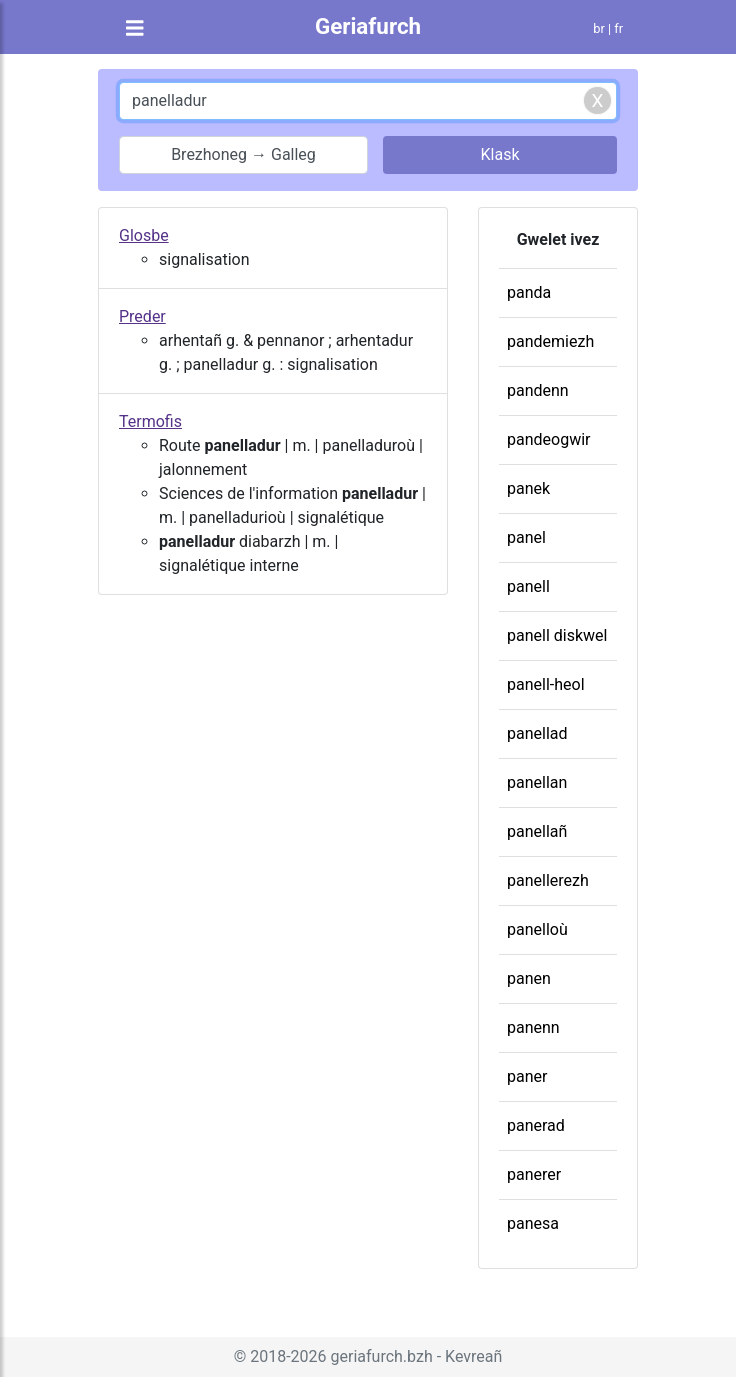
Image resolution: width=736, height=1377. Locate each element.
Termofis (150, 421)
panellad (537, 733)
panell (528, 586)
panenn (533, 1027)
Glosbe (144, 235)
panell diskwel (557, 635)
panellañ (537, 831)
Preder (142, 316)
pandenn (538, 390)
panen (529, 978)
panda (529, 292)
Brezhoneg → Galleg (243, 154)
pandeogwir (548, 439)
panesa (533, 1223)
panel (526, 537)
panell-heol (546, 684)
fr (618, 28)
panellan (537, 782)
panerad (536, 1125)
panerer (534, 1174)
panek (528, 488)
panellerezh (548, 880)
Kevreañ (473, 1356)
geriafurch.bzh (382, 1356)
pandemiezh (550, 341)
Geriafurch (368, 26)
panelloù (537, 929)
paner (527, 1076)
